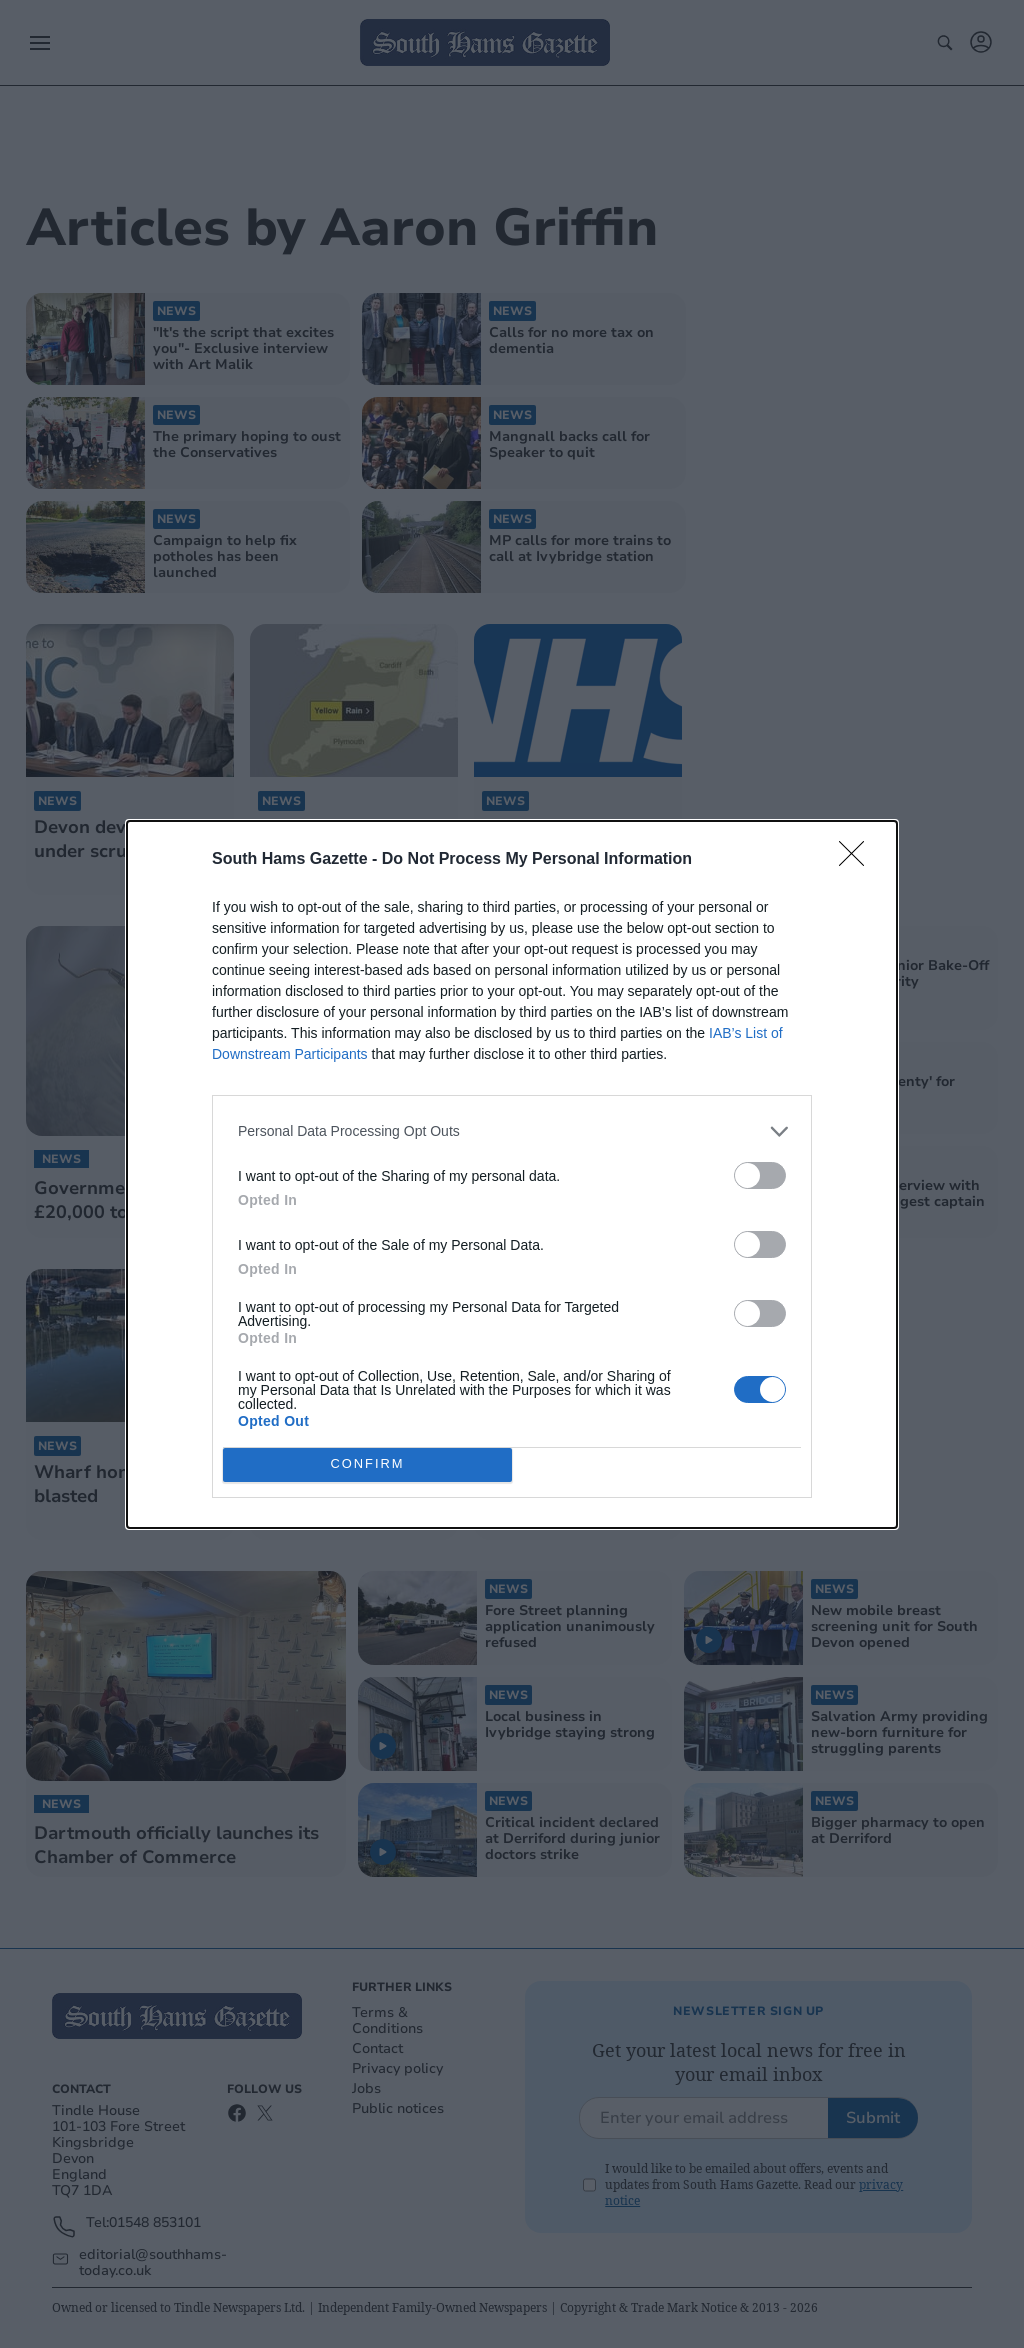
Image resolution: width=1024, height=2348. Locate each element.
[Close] (858, 860)
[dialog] (512, 1174)
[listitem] (512, 1131)
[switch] (760, 1175)
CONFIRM (367, 1464)
